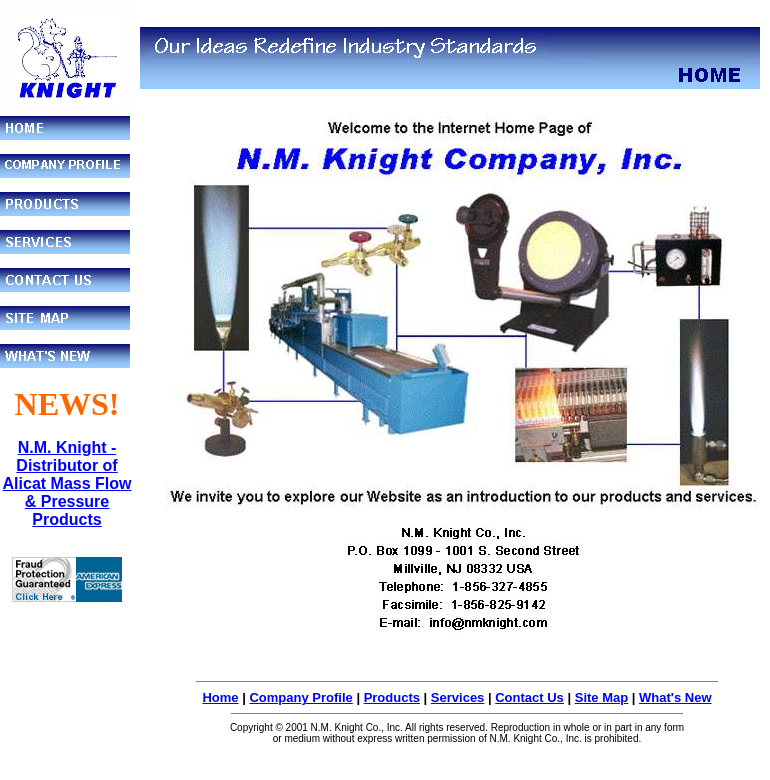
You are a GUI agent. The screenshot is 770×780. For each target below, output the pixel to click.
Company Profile (300, 697)
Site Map (601, 697)
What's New (675, 697)
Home (220, 697)
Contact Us (529, 697)
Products (392, 697)
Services (458, 697)
